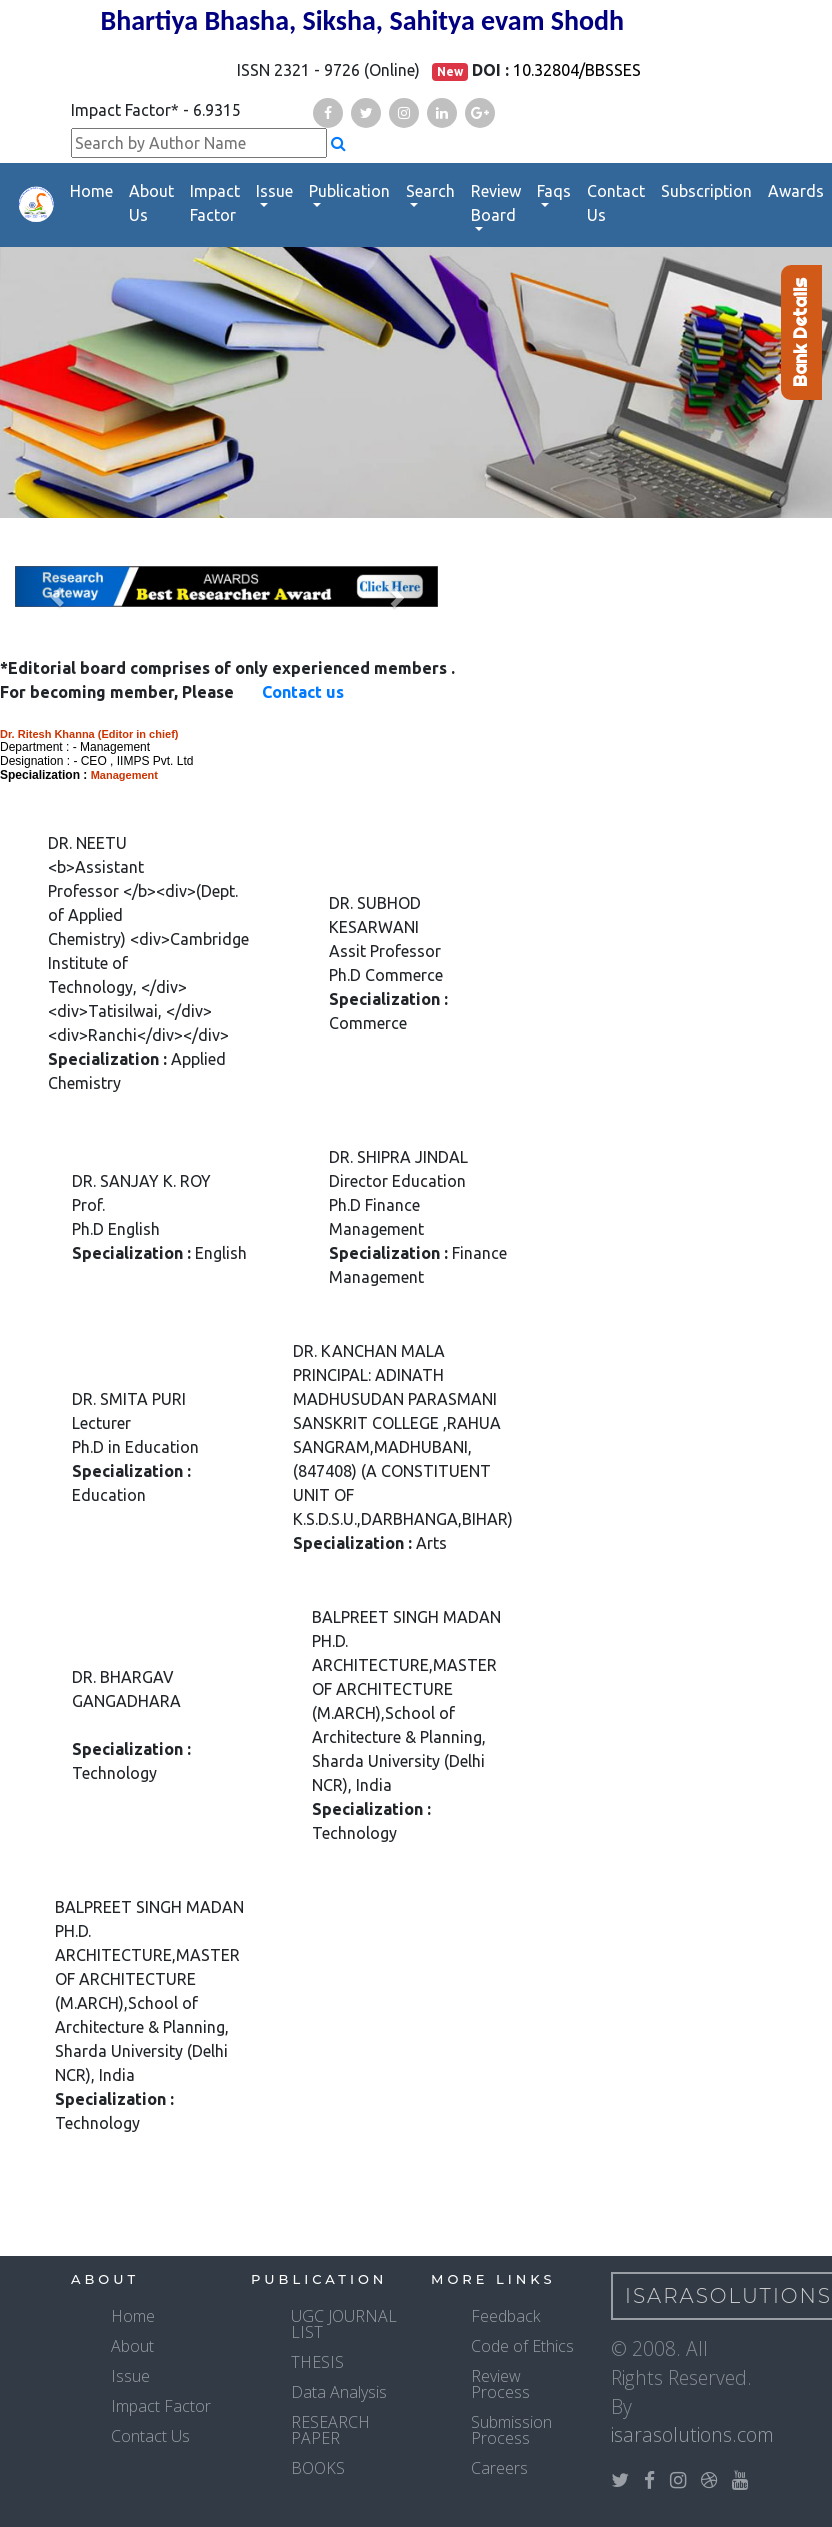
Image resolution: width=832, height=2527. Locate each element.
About (132, 2346)
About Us (151, 203)
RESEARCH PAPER (330, 2430)
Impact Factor (215, 203)
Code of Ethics (522, 2346)
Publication (349, 191)
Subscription (706, 191)
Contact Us (616, 203)
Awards (796, 191)
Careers (499, 2468)
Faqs (554, 191)
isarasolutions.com (692, 2434)
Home (91, 191)
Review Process (500, 2384)
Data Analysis (339, 2392)
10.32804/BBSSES (577, 70)
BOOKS (318, 2468)
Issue (274, 191)
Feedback (505, 2316)
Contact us (303, 692)
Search (430, 191)
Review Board (496, 203)
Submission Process (511, 2430)
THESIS (317, 2362)
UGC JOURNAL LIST (344, 2324)
